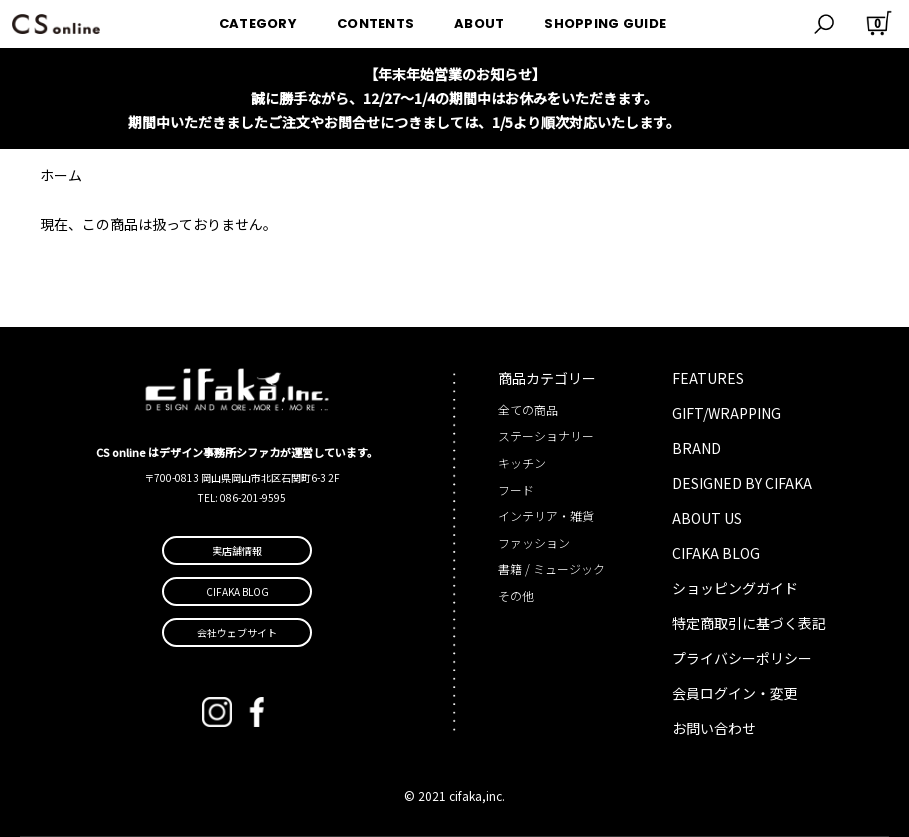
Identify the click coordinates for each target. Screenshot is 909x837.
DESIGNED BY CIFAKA (742, 483)
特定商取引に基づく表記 (749, 623)
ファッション (534, 542)
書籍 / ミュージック (551, 568)
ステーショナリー (546, 435)
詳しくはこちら (732, 122)
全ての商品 (528, 409)
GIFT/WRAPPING (726, 413)
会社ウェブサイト (237, 632)
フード (516, 489)
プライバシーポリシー (742, 658)
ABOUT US (707, 518)
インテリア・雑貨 (546, 515)
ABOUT (479, 23)
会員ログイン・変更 (735, 693)
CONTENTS (375, 23)
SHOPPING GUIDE (605, 23)
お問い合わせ (714, 728)
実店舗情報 (237, 550)
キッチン (522, 462)
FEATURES (708, 378)
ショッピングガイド (735, 588)
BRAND (696, 448)
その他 (516, 595)
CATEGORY (258, 23)
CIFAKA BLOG (716, 553)
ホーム (61, 175)
